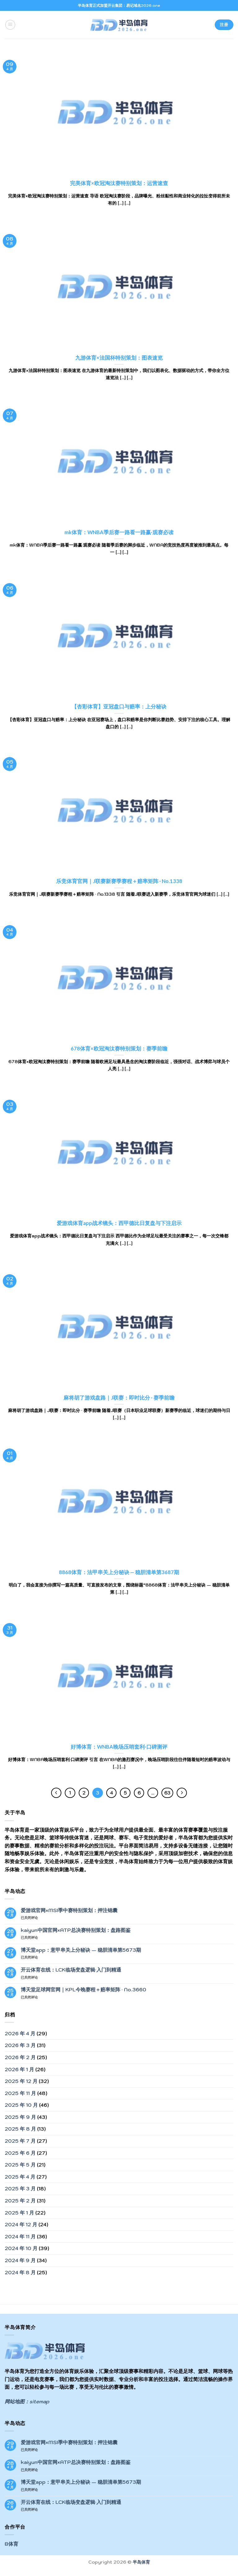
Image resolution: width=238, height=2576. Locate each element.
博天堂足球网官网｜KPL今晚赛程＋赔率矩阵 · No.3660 (83, 1990)
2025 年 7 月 (20, 2141)
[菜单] (10, 25)
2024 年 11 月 (20, 2236)
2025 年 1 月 (19, 2213)
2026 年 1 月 (19, 2069)
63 (167, 1793)
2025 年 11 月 (20, 2093)
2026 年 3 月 (20, 2045)
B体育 (11, 2544)
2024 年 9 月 (20, 2260)
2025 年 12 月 (21, 2081)
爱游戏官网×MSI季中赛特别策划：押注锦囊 (69, 1910)
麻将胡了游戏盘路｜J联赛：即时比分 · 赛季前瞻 (119, 1398)
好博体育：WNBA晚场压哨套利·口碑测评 (119, 1747)
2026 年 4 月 (20, 2033)
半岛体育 (141, 2562)
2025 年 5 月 (20, 2165)
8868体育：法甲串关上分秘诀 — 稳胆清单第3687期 (119, 1572)
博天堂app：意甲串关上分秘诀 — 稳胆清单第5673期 (81, 1950)
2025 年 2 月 (20, 2200)
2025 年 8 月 (20, 2129)
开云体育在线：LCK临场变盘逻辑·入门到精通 (71, 1970)
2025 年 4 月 (20, 2177)
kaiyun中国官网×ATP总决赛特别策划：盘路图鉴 (75, 1930)
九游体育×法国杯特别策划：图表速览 (119, 358)
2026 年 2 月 (20, 2057)
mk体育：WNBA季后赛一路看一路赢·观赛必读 (119, 532)
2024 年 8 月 (20, 2272)
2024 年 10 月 (21, 2248)
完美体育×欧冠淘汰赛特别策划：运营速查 (119, 183)
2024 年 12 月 (21, 2224)
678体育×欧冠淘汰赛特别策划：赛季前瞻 (119, 1049)
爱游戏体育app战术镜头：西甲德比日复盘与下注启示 (119, 1223)
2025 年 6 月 (20, 2153)
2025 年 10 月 (21, 2105)
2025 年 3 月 (20, 2188)
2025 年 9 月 (20, 2117)
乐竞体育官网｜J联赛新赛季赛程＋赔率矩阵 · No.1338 (119, 881)
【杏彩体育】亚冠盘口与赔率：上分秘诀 (119, 707)
